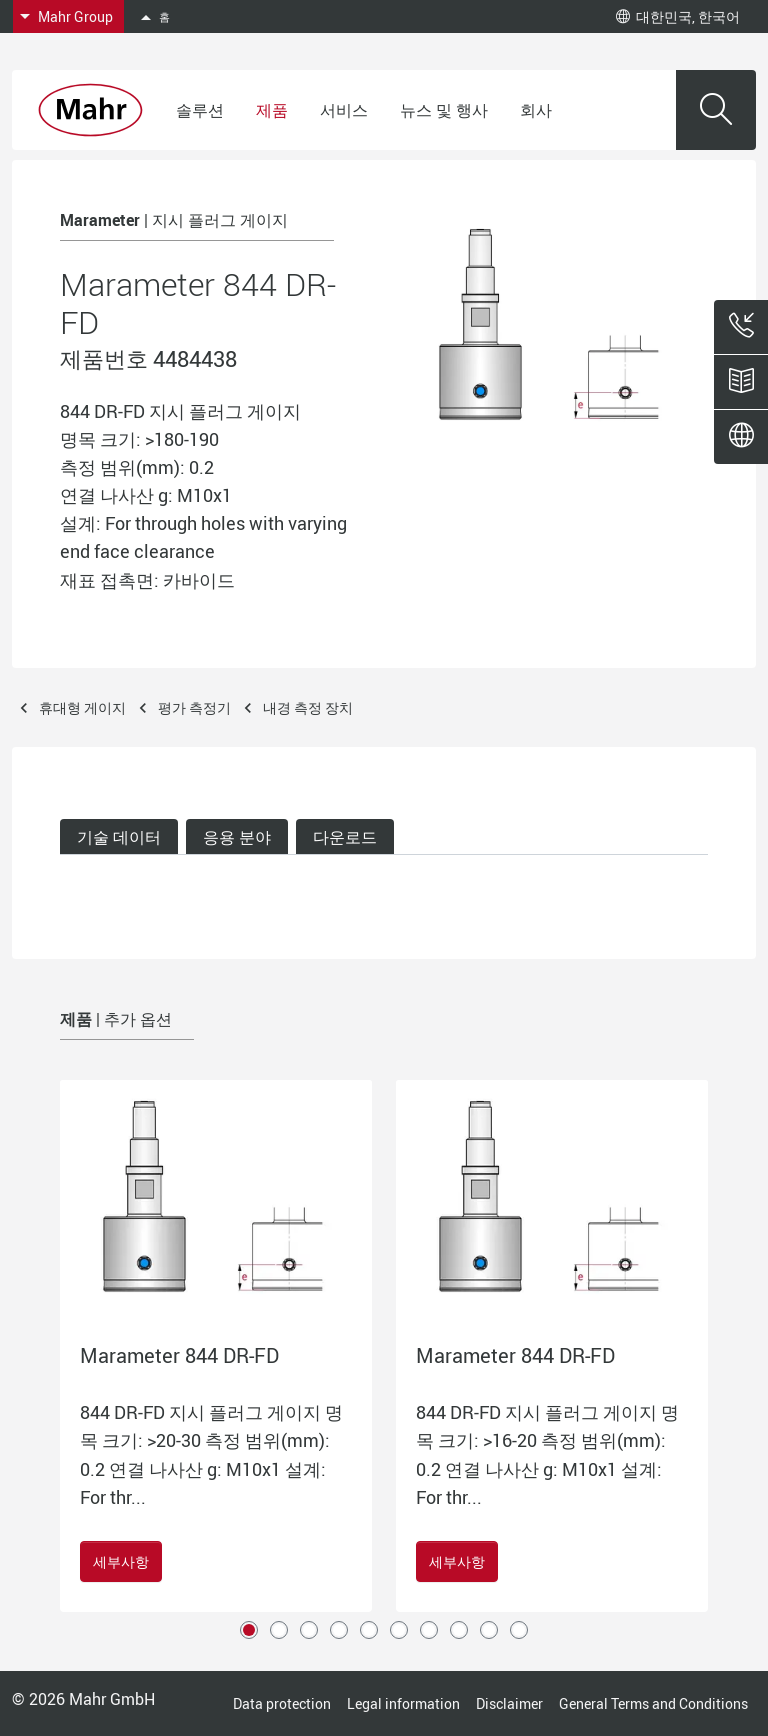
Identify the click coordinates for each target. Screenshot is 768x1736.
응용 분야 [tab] (237, 837)
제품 (272, 110)
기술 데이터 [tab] (119, 837)
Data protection (282, 1703)
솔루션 (200, 110)
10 (519, 1630)
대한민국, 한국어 (678, 16)
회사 (536, 110)
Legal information (403, 1703)
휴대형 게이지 (82, 707)
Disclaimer (509, 1703)
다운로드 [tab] (345, 837)
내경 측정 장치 (308, 707)
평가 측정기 (194, 707)
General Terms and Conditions (653, 1703)
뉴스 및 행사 (444, 110)
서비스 (344, 110)
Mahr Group (75, 16)
